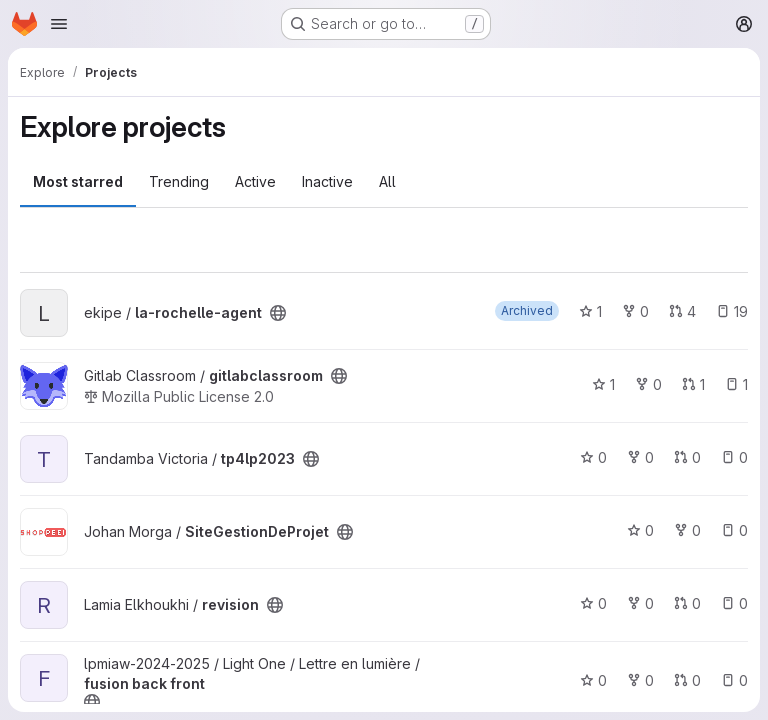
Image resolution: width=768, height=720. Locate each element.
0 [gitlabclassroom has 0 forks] (648, 384)
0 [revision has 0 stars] (593, 603)
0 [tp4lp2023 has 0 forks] (640, 457)
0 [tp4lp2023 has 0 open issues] (734, 457)
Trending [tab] (179, 181)
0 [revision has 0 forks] (640, 603)
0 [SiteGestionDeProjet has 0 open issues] (734, 530)
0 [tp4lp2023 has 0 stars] (593, 457)
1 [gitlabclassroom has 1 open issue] (736, 384)
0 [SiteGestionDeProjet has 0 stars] (640, 530)
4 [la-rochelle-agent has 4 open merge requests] (682, 311)
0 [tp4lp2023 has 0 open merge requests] (687, 457)
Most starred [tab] (78, 181)
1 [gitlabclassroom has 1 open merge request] (693, 384)
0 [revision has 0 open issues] (734, 603)
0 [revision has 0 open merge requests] (687, 603)
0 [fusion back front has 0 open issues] (734, 680)
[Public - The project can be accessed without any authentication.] (278, 313)
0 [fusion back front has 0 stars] (593, 680)
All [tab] (387, 181)
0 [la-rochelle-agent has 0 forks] (635, 311)
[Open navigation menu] (59, 24)
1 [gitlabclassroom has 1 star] (603, 384)
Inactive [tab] (327, 181)
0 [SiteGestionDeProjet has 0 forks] (687, 530)
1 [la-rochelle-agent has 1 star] (590, 311)
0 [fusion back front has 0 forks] (640, 680)
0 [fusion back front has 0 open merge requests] (687, 680)
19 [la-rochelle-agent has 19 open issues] (732, 311)
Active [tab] (255, 181)
